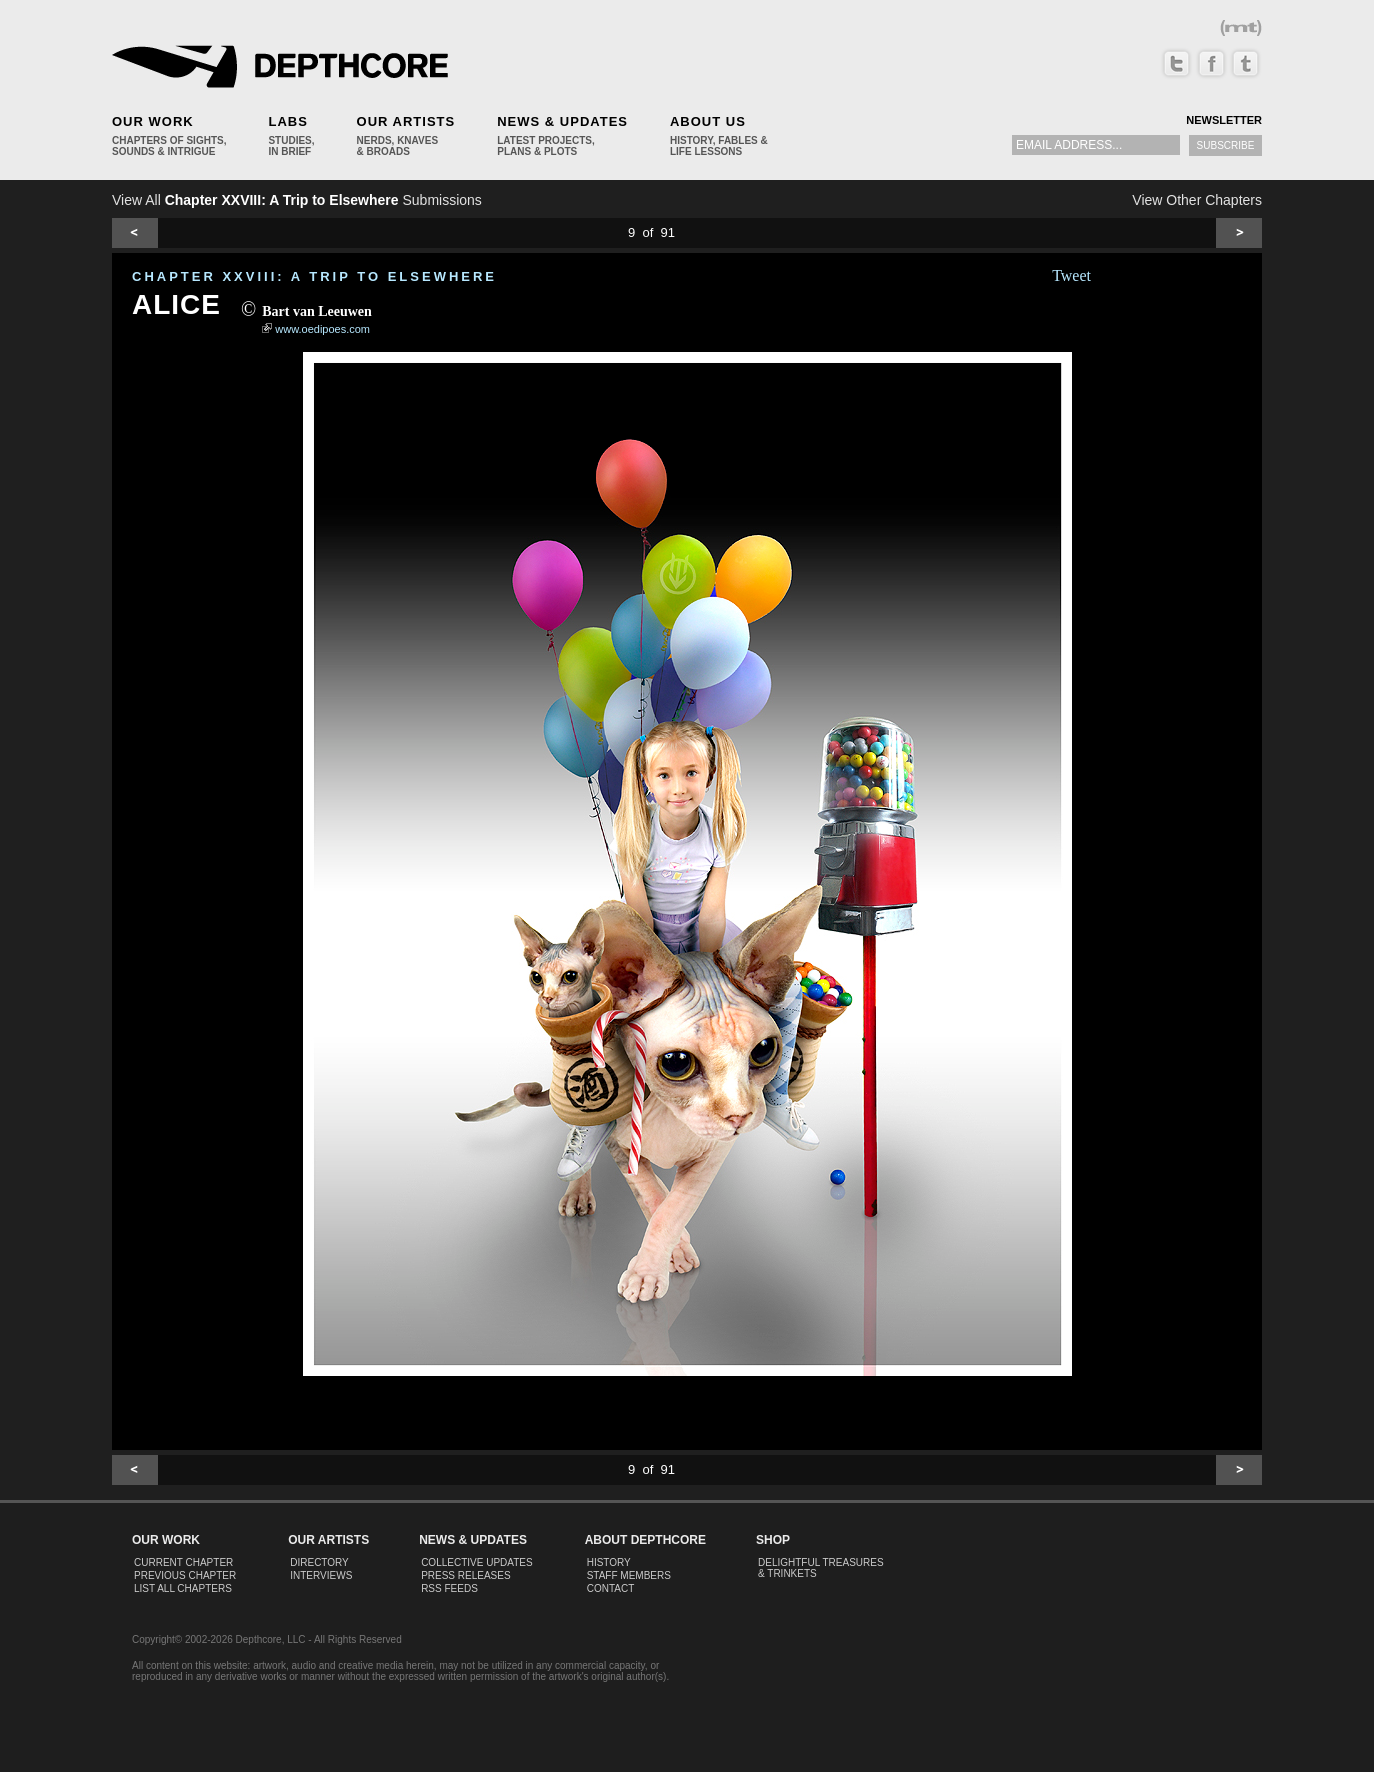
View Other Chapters (1197, 200)
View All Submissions (297, 200)
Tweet (1071, 275)
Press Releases (465, 1575)
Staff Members (629, 1575)
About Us (708, 121)
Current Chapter (183, 1562)
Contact (611, 1588)
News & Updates (562, 121)
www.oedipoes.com (322, 329)
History (609, 1562)
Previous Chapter (185, 1575)
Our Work (153, 121)
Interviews (321, 1575)
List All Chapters (183, 1588)
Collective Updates (477, 1562)
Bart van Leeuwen (317, 311)
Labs (287, 121)
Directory (319, 1562)
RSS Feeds (449, 1588)
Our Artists (406, 121)
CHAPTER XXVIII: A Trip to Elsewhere (314, 276)
